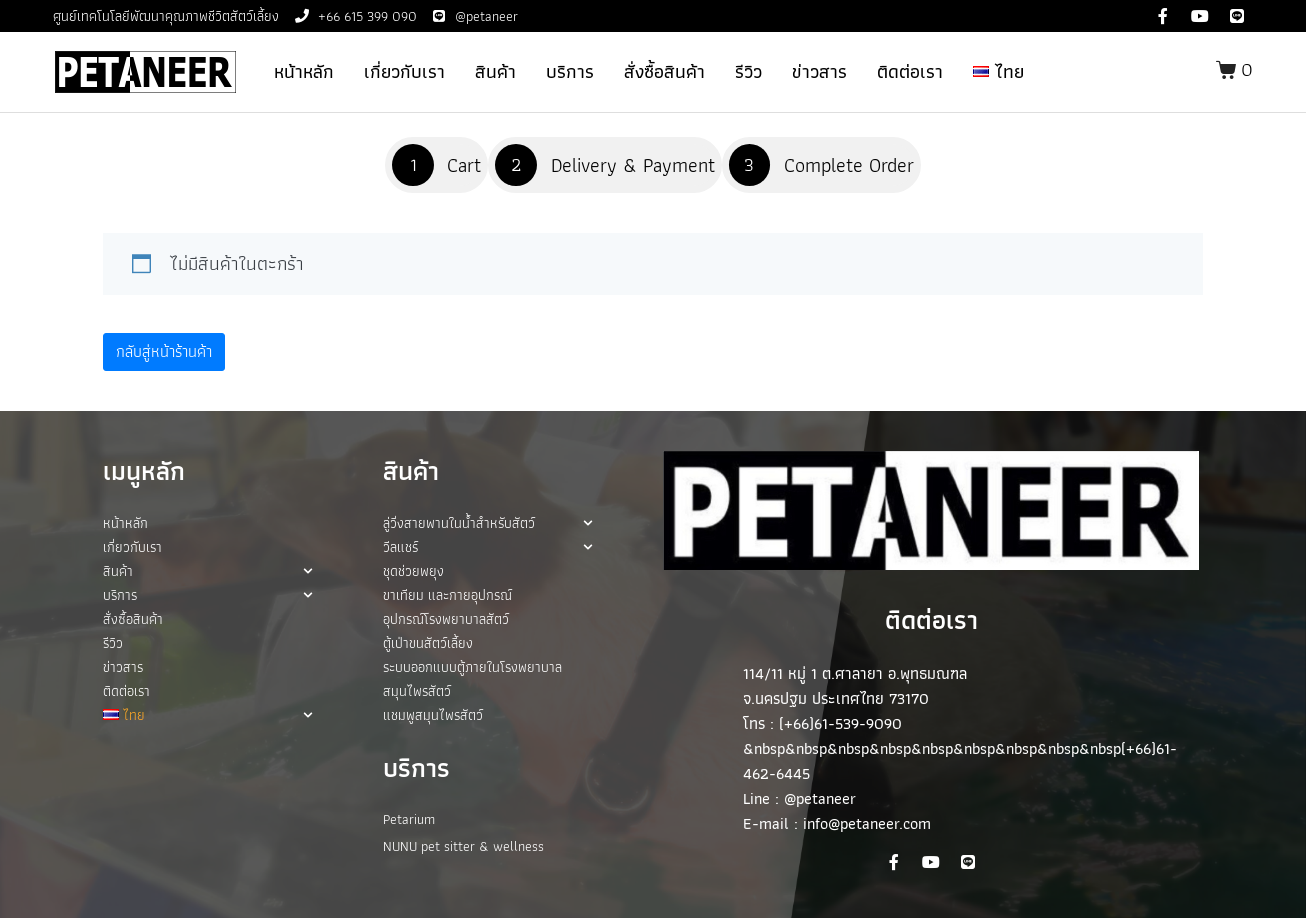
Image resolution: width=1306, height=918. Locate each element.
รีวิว (748, 71)
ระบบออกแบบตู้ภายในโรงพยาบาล (472, 667)
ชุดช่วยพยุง (413, 571)
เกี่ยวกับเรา (404, 71)
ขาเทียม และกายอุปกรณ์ (447, 595)
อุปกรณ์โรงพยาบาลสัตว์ (446, 619)
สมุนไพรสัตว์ (417, 691)
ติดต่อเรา (910, 71)
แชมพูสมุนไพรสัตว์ (433, 715)
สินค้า (495, 71)
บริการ (570, 71)
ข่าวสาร (819, 71)
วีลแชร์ (488, 547)
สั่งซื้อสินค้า (664, 71)
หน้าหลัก (304, 71)
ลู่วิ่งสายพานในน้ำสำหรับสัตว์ (488, 523)
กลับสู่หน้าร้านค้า (164, 351)
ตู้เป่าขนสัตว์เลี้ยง (428, 643)
